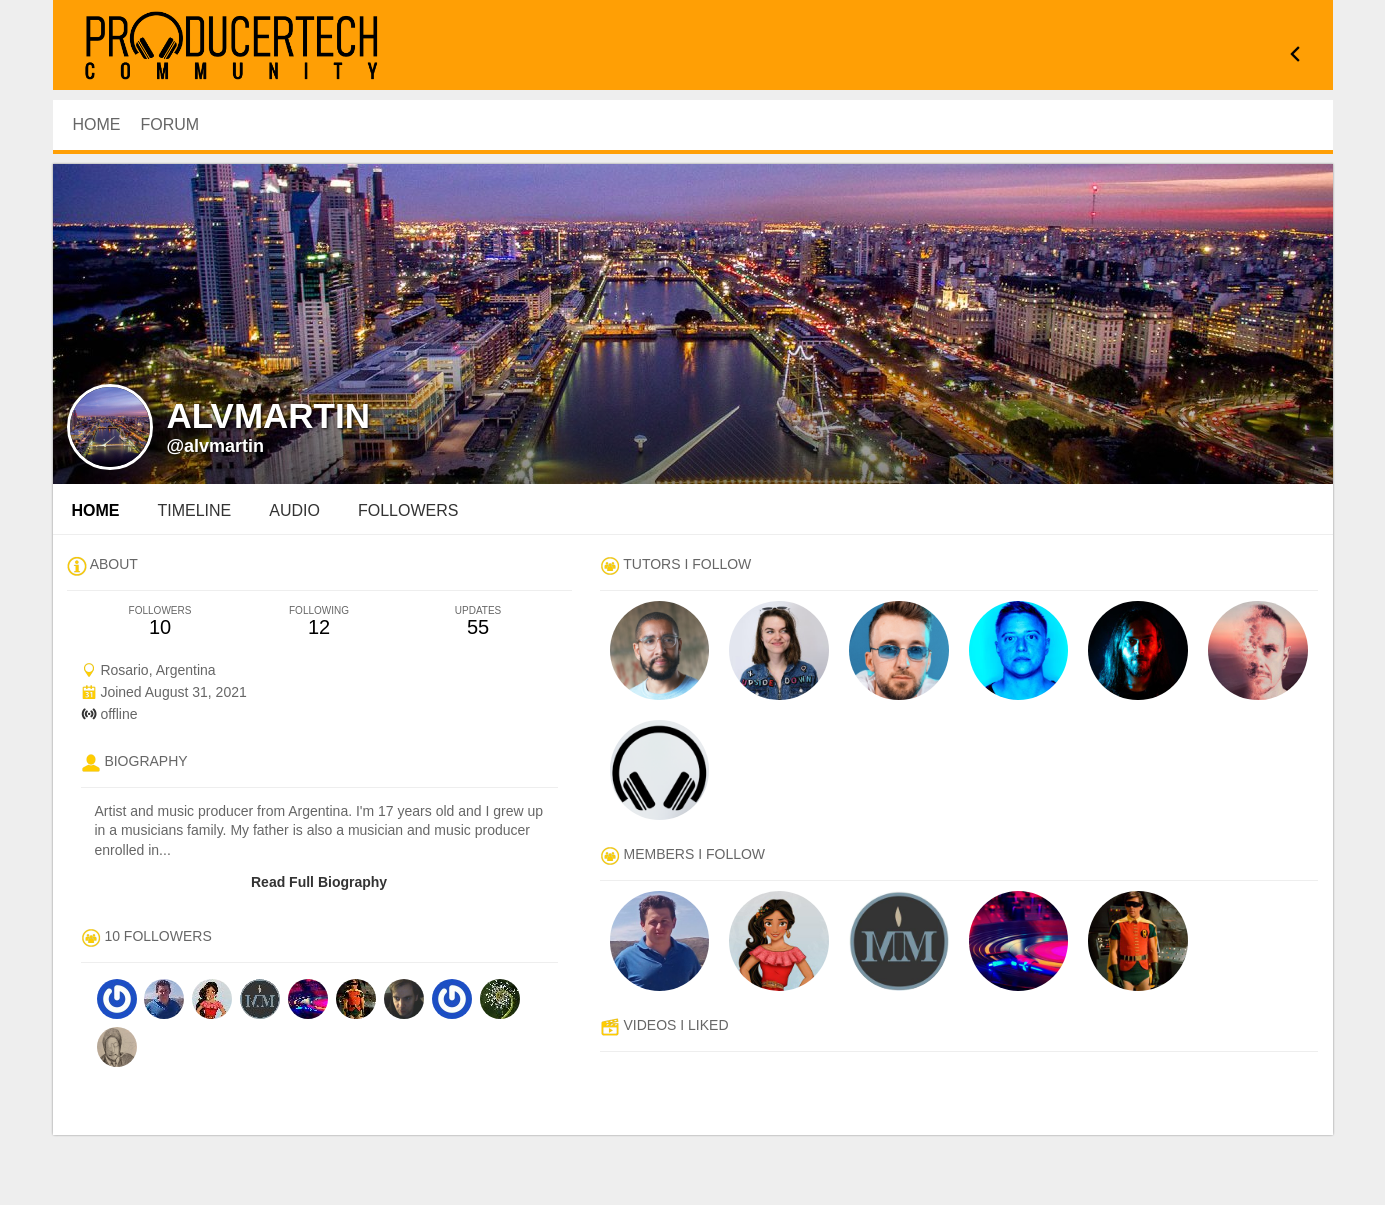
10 (160, 621)
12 (319, 621)
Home (96, 510)
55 (478, 621)
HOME (97, 124)
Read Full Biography (319, 882)
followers (408, 510)
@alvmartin (216, 446)
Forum (170, 124)
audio (294, 510)
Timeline (195, 510)
